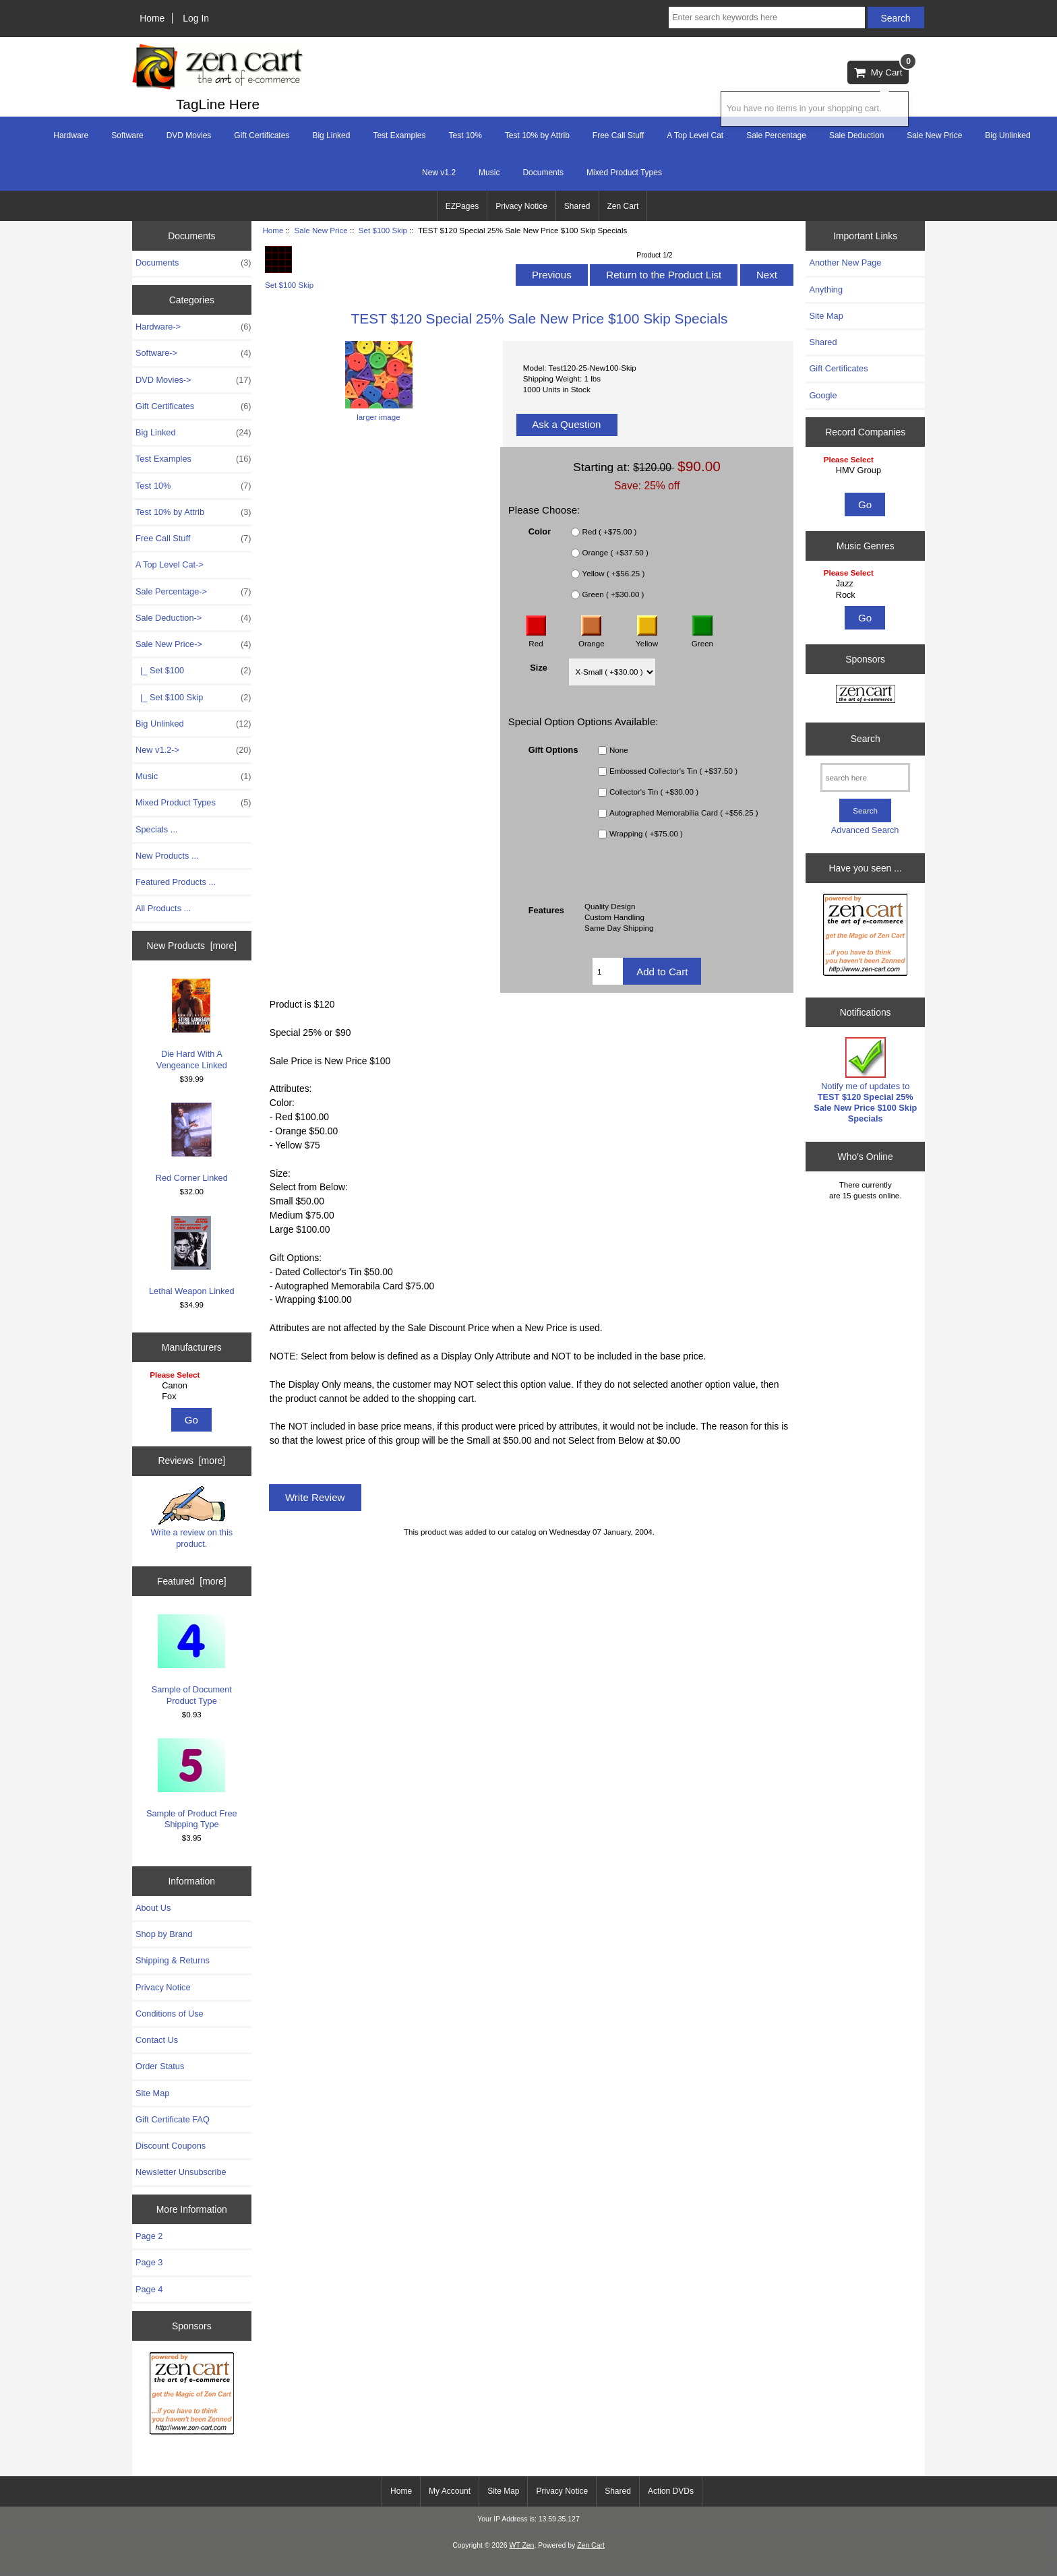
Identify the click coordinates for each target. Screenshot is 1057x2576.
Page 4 (148, 2289)
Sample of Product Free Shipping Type (191, 1783)
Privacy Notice (521, 206)
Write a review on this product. (191, 1517)
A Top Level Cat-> (169, 564)
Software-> (193, 353)
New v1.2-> (193, 750)
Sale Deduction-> (193, 618)
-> (193, 644)
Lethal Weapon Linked (192, 1256)
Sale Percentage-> (193, 591)
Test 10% (464, 135)
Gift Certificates (261, 135)
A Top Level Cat (695, 135)
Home (152, 18)
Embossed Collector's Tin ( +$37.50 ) (673, 771)
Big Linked (331, 135)
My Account (450, 2491)
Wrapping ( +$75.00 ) (646, 834)
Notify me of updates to (865, 1080)
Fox (193, 1396)
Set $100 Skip (383, 230)
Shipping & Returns (172, 1960)
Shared (577, 206)
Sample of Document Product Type (192, 1659)
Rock (867, 595)
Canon (193, 1385)
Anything (826, 289)
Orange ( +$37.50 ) (615, 553)
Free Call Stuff (618, 135)
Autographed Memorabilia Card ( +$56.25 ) (683, 813)
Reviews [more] (191, 1460)
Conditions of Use (169, 2013)
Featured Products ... (175, 882)
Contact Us (156, 2040)
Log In (196, 18)
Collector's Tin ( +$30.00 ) (653, 792)
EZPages (462, 206)
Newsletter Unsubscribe (181, 2172)
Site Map (152, 2093)
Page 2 (148, 2236)
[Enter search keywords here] (766, 17)
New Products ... (167, 856)
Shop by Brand (163, 1934)
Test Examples (399, 135)
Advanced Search (865, 830)
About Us (153, 1908)
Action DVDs (671, 2491)
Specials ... (156, 829)
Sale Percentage (776, 135)
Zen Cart (623, 206)
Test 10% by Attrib (537, 135)
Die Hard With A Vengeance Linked (191, 1024)
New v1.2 (439, 172)
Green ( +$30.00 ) (613, 594)
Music (489, 172)
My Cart (881, 69)
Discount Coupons (170, 2146)
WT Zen (521, 2545)
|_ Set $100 (193, 670)
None (618, 750)
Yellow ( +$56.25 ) (613, 574)
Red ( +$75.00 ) (609, 532)
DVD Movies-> (193, 380)
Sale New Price (320, 230)
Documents (543, 172)
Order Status (159, 2066)
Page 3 (148, 2262)
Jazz (867, 583)
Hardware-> (193, 326)
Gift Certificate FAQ (172, 2119)
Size (538, 668)
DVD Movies (189, 135)
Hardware (70, 135)
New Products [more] (191, 945)
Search (865, 738)
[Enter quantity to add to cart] (608, 971)
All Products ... (163, 908)
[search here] (865, 777)
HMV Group (867, 470)
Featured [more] (192, 1581)
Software (127, 135)
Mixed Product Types (624, 172)
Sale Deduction (856, 135)
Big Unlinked (1007, 135)
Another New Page (845, 262)
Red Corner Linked (192, 1143)
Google (823, 395)
